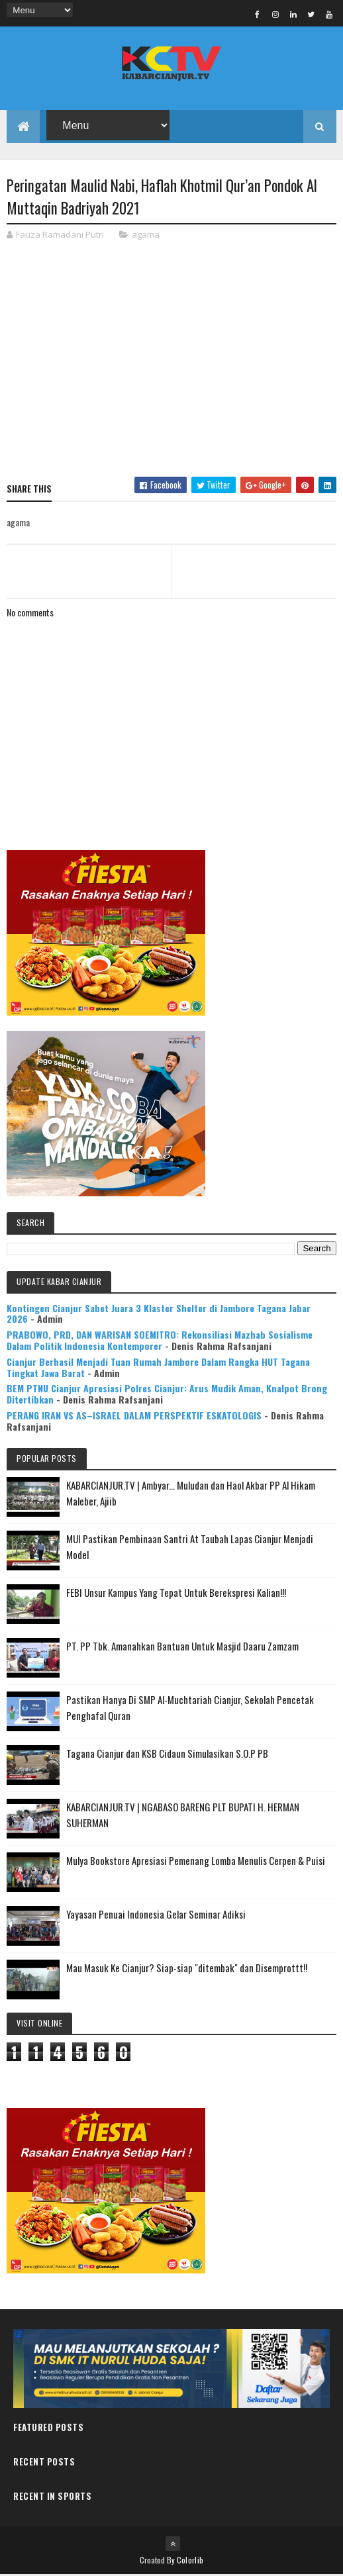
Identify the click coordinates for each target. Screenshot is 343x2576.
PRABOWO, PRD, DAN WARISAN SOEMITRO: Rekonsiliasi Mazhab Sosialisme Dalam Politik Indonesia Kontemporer (160, 1340)
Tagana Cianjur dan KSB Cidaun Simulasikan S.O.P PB (167, 1753)
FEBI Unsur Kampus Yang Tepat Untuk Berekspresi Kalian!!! (176, 1593)
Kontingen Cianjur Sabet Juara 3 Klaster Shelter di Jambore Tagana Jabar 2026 (159, 1314)
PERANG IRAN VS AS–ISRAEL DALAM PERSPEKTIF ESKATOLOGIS (134, 1416)
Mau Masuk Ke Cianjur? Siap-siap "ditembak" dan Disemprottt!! (186, 1968)
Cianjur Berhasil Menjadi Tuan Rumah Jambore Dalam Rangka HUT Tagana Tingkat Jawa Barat (158, 1367)
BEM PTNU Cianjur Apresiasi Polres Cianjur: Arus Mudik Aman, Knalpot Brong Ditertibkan (167, 1394)
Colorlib (190, 2561)
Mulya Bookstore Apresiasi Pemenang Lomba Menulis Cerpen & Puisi (195, 1861)
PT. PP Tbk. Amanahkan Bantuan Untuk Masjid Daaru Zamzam (182, 1646)
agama (146, 235)
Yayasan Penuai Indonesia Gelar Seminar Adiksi (156, 1914)
